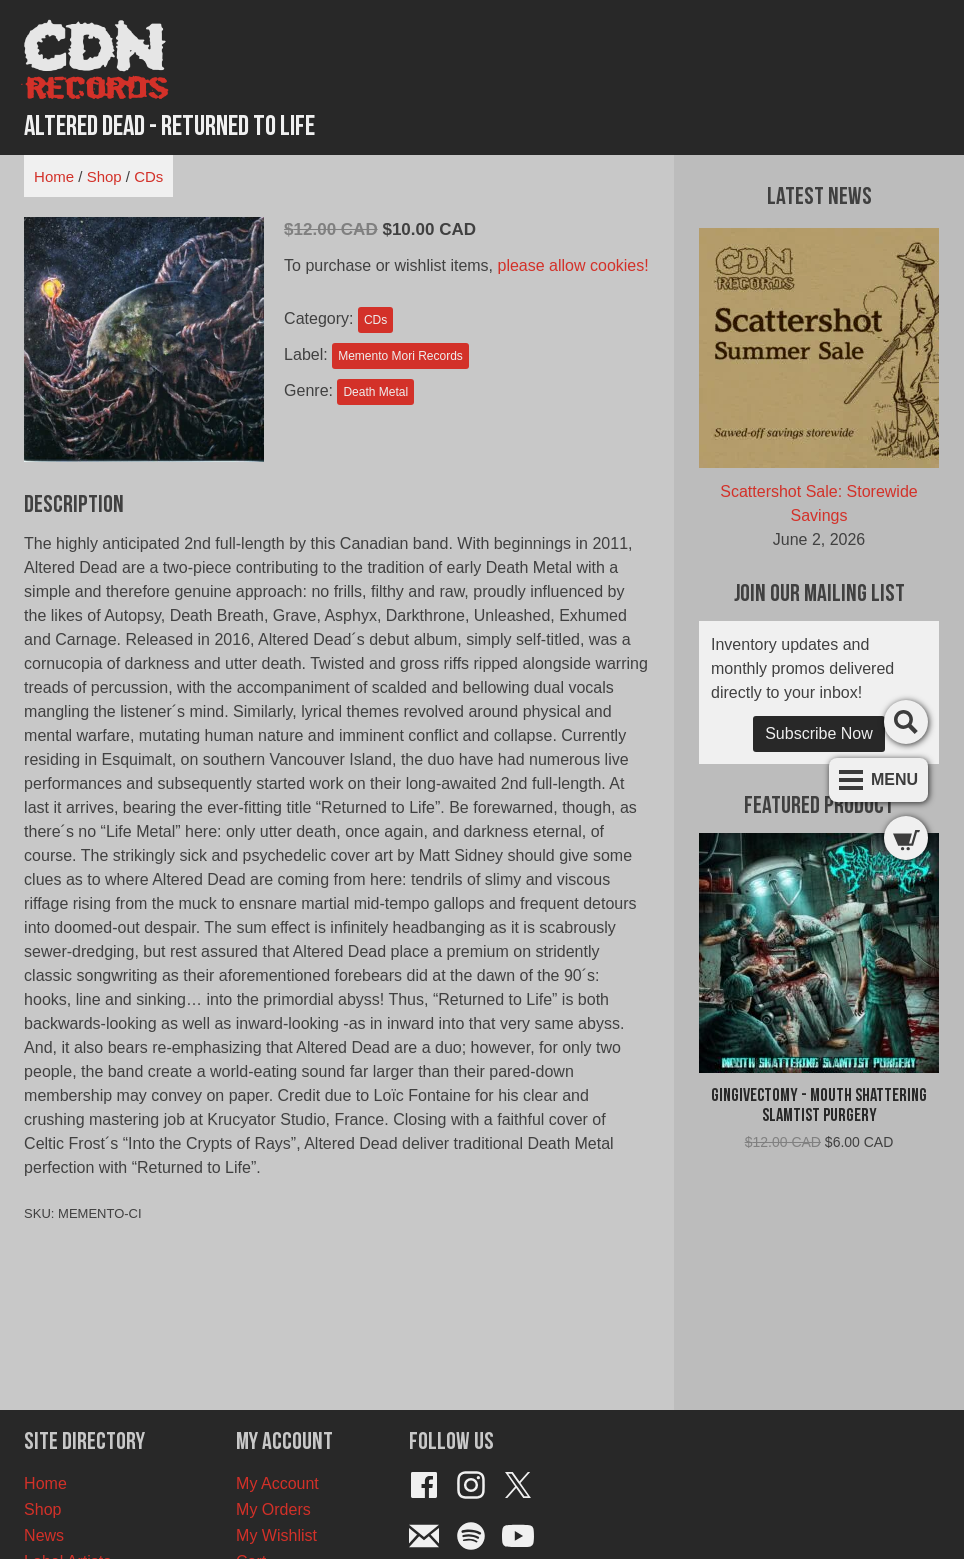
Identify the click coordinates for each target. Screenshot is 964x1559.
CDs (148, 176)
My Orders (273, 1509)
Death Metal (375, 392)
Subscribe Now (819, 733)
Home (54, 176)
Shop (104, 176)
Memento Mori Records (400, 356)
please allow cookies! (573, 265)
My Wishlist (276, 1535)
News (44, 1535)
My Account (277, 1483)
